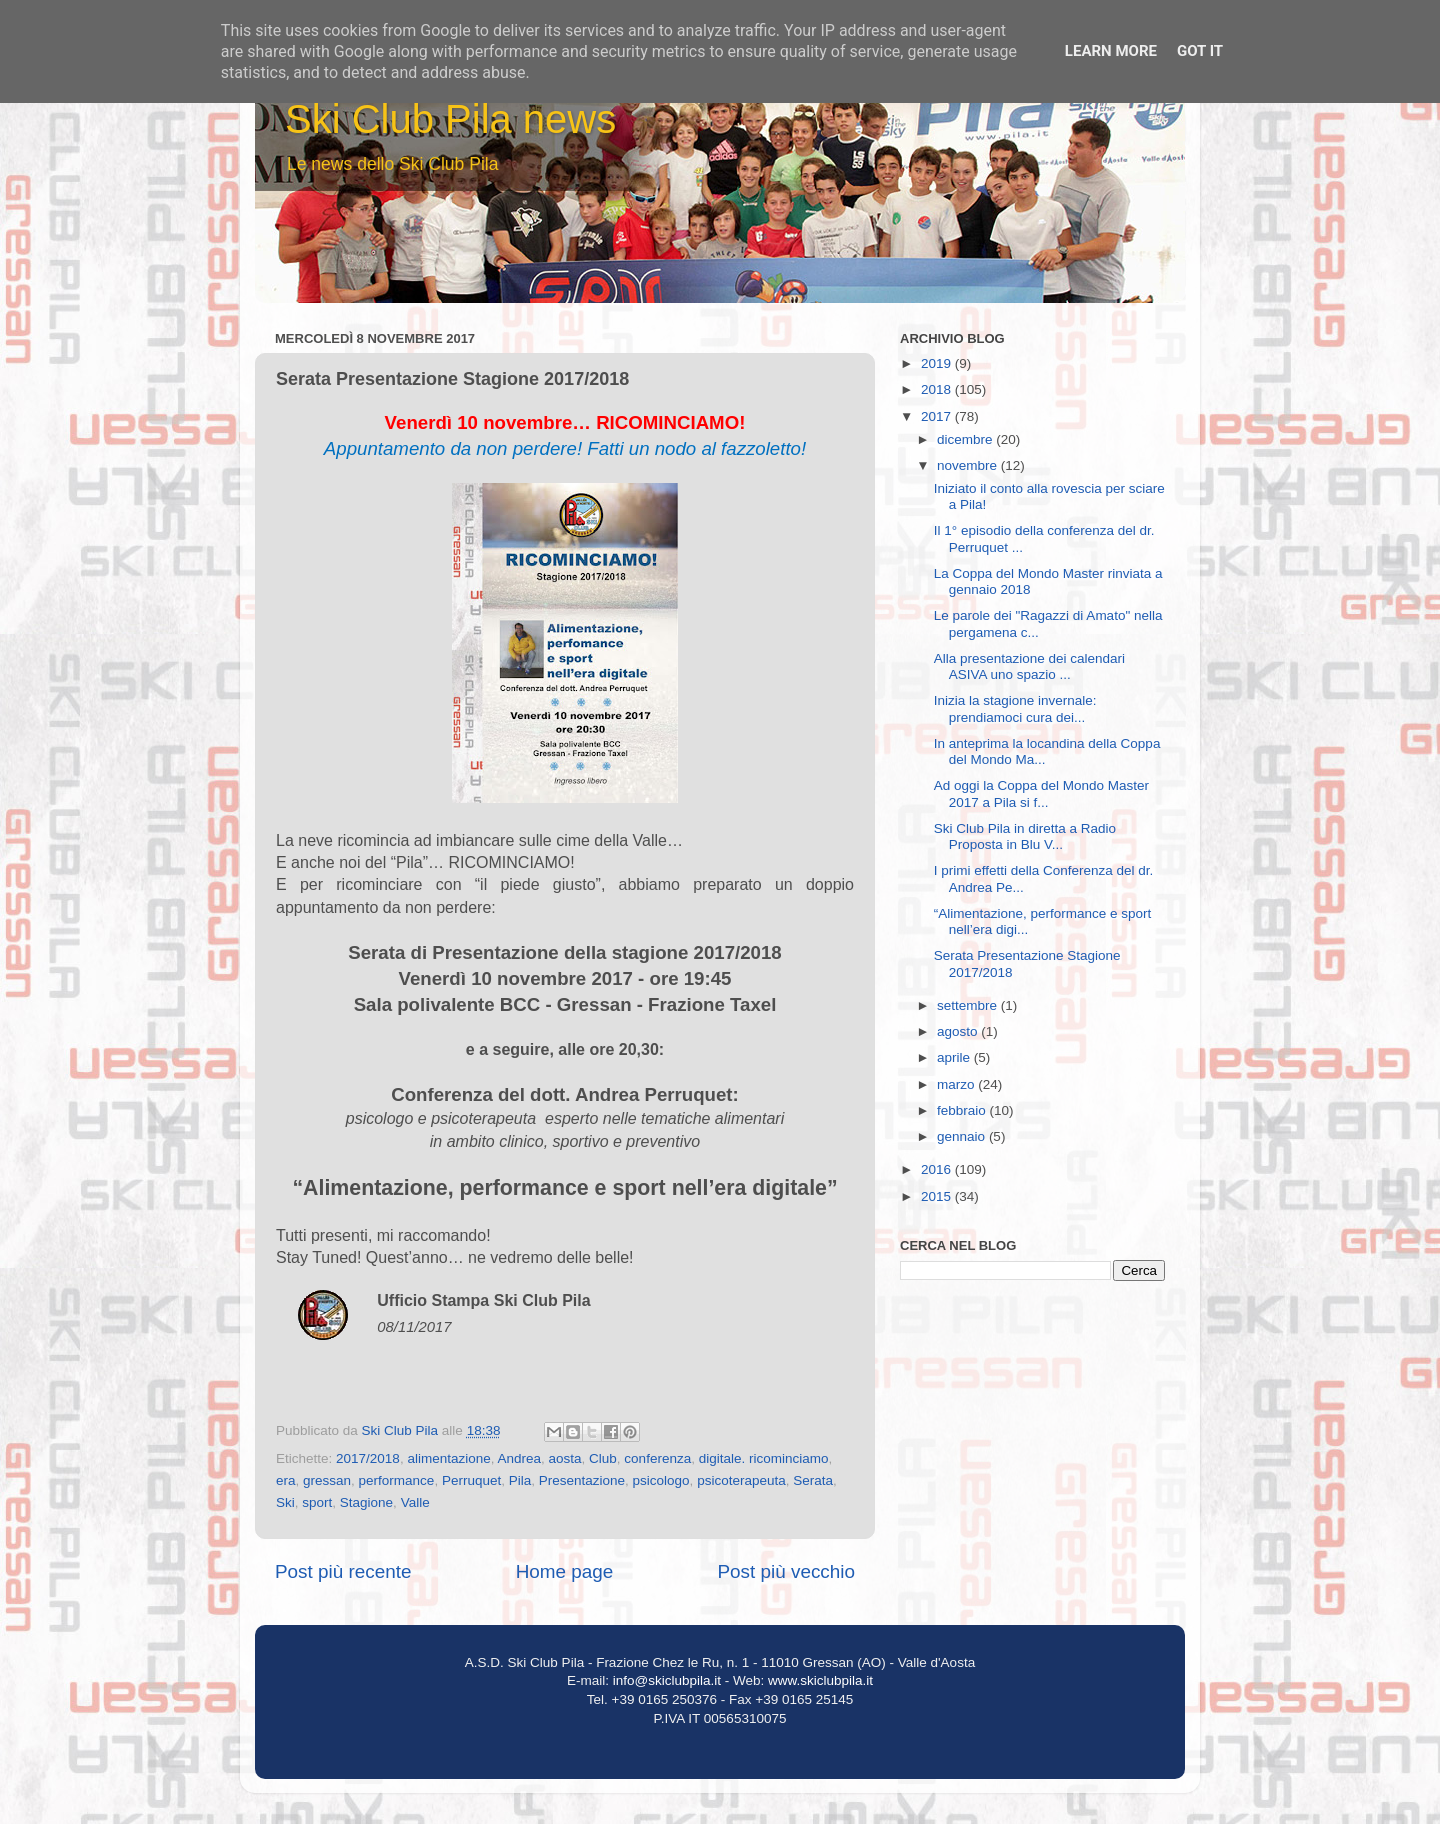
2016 (938, 1169)
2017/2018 (368, 1458)
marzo (957, 1084)
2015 (938, 1196)
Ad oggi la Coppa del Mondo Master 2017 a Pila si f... (1041, 793)
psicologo (661, 1480)
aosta (565, 1458)
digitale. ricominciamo (764, 1458)
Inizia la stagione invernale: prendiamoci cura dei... (1015, 708)
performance (397, 1480)
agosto (959, 1031)
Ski (285, 1502)
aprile (955, 1057)
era (286, 1480)
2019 (938, 363)
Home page (565, 1571)
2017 (938, 416)
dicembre (966, 439)
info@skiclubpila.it (667, 1680)
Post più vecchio (786, 1571)
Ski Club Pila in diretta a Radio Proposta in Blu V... (1025, 836)
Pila (520, 1480)
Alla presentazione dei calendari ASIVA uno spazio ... (1029, 666)
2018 (938, 389)
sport (317, 1502)
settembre (969, 1005)
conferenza (657, 1458)
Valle (415, 1502)
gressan (327, 1480)
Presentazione (582, 1480)
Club (603, 1458)
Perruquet (471, 1480)
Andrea (519, 1458)
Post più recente (343, 1571)
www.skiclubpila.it (820, 1680)
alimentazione (448, 1458)
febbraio (963, 1110)
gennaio (963, 1136)
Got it (1200, 51)
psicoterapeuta (741, 1480)
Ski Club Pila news (450, 119)
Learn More (1111, 51)
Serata (813, 1480)
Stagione (366, 1502)
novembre (969, 465)
